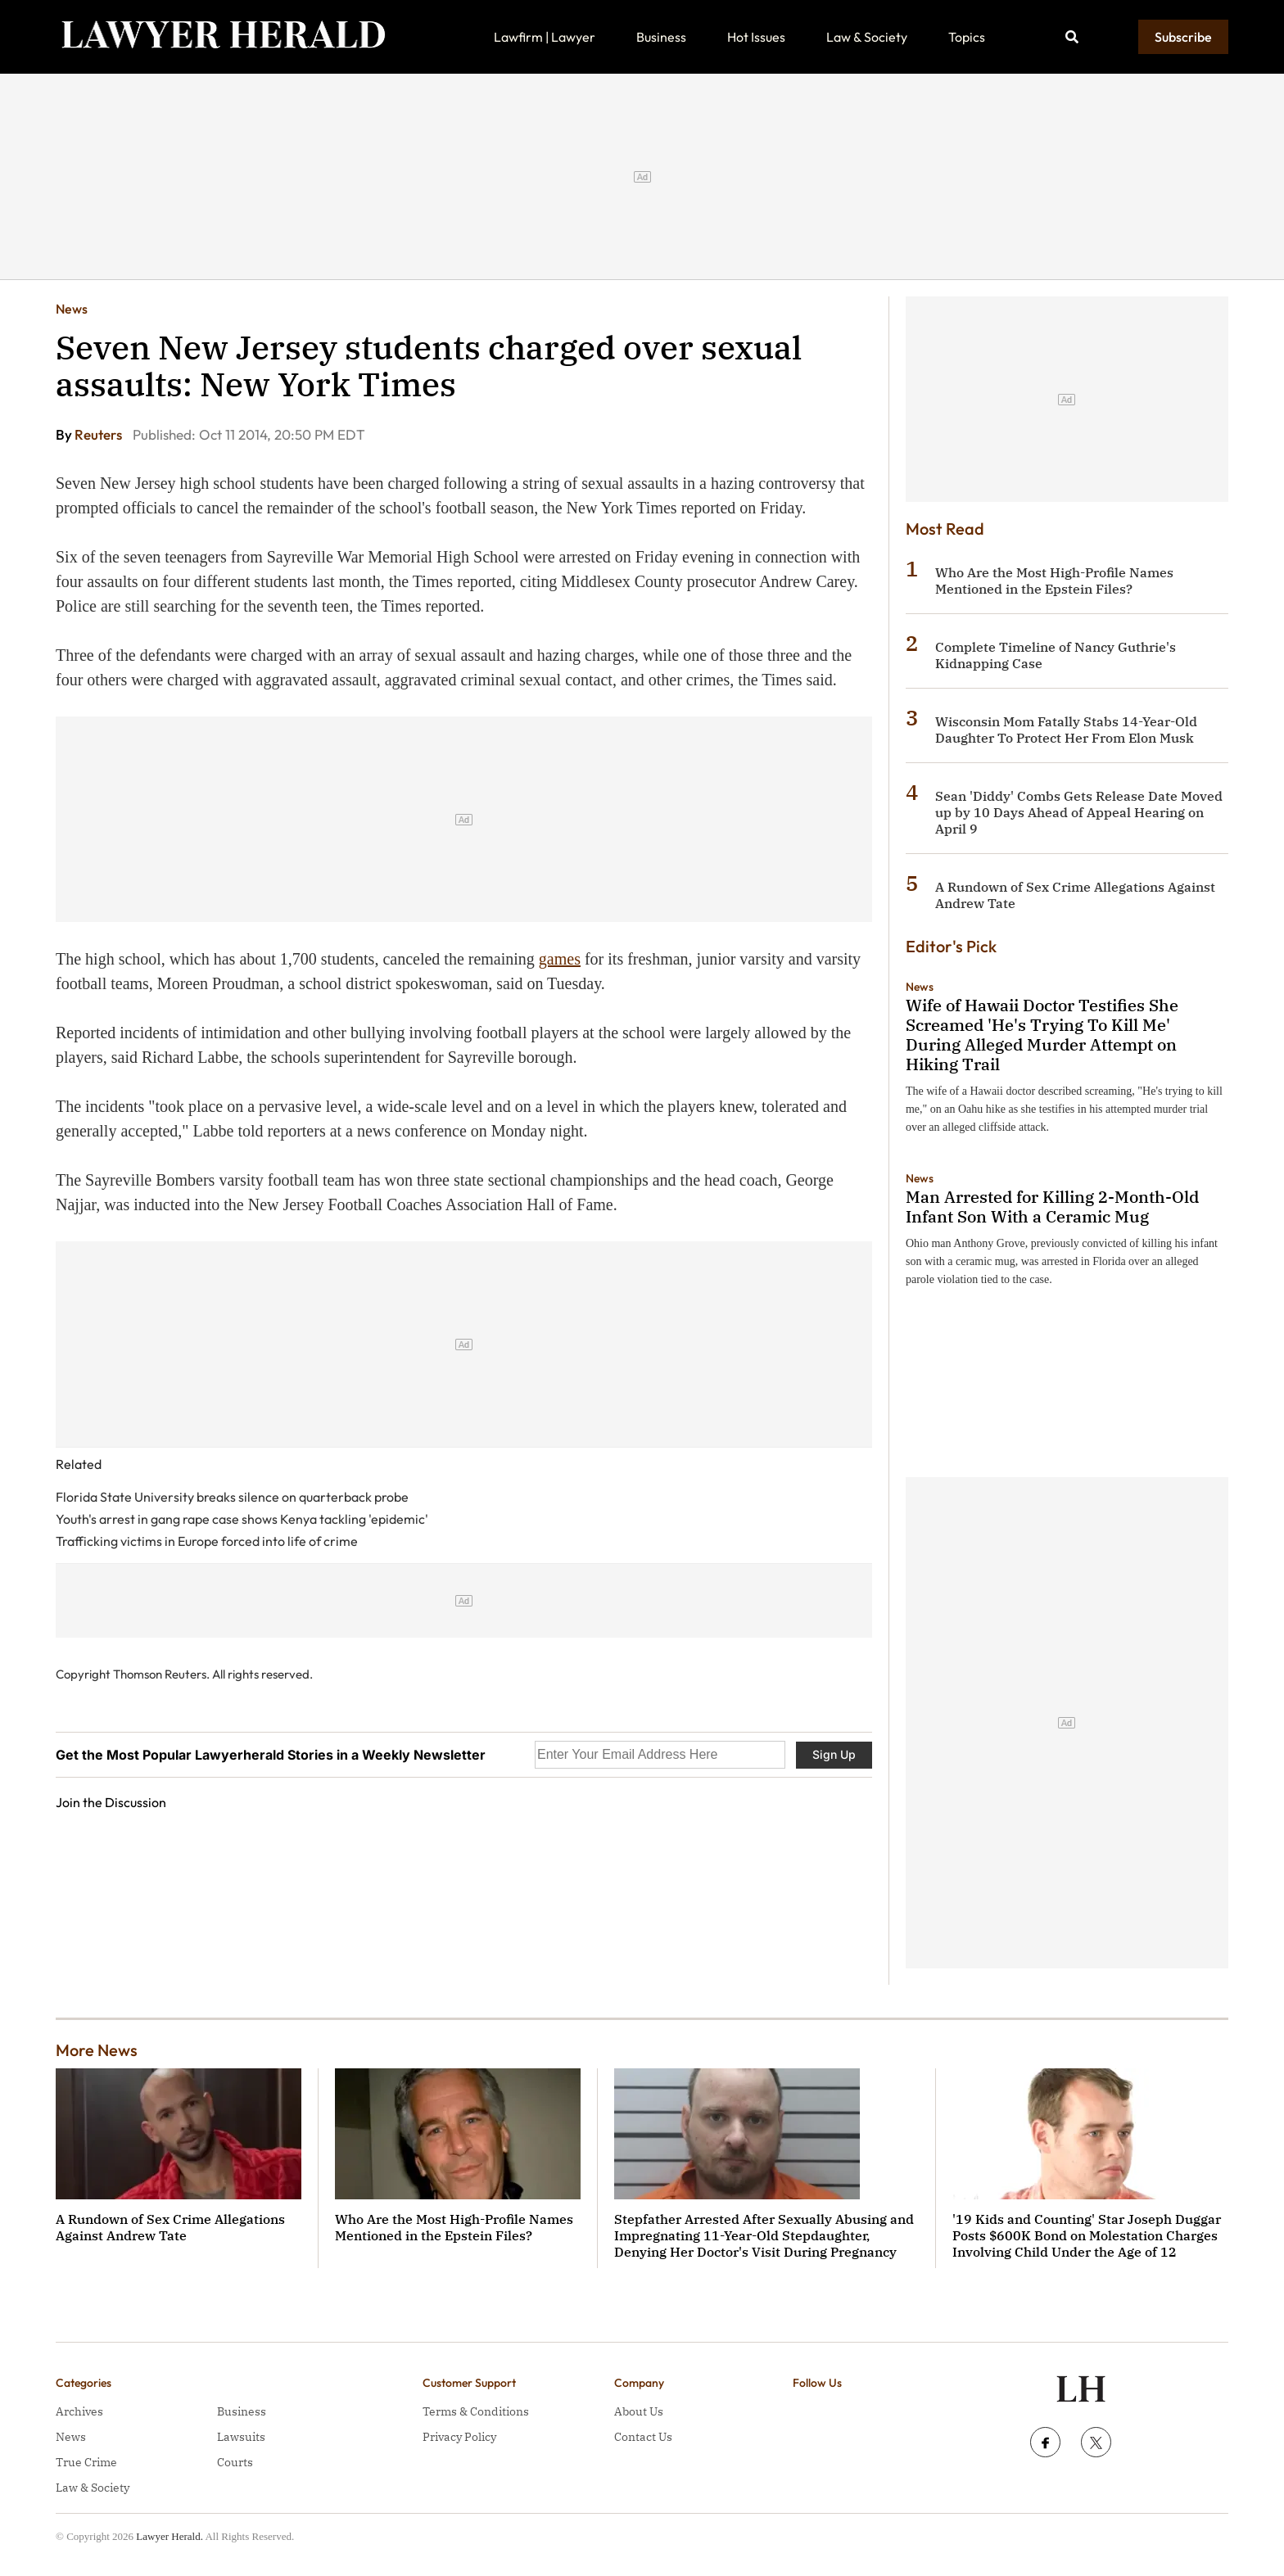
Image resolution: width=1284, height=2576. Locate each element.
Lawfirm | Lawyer (544, 37)
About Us (638, 2411)
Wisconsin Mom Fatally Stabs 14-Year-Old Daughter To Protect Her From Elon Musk (1066, 729)
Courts (235, 2462)
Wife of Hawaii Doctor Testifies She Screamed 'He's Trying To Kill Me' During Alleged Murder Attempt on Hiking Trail (1042, 1034)
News (72, 309)
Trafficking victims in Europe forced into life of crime (207, 1541)
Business (661, 37)
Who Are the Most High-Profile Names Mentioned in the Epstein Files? (1054, 580)
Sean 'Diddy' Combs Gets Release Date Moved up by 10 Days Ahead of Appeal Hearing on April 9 (1079, 812)
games (560, 959)
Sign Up (834, 1754)
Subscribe (1183, 37)
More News (97, 2050)
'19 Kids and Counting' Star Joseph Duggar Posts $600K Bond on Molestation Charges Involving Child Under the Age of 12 (1086, 2235)
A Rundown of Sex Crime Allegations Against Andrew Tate (170, 2227)
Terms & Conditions (476, 2411)
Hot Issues (756, 37)
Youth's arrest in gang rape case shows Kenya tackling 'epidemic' (242, 1519)
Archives (79, 2411)
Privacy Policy (459, 2436)
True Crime (86, 2462)
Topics (966, 37)
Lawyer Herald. (169, 2536)
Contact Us (643, 2436)
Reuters (99, 434)
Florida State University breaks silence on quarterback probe (232, 1497)
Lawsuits (241, 2436)
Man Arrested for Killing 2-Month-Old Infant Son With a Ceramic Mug (1052, 1206)
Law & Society (866, 37)
